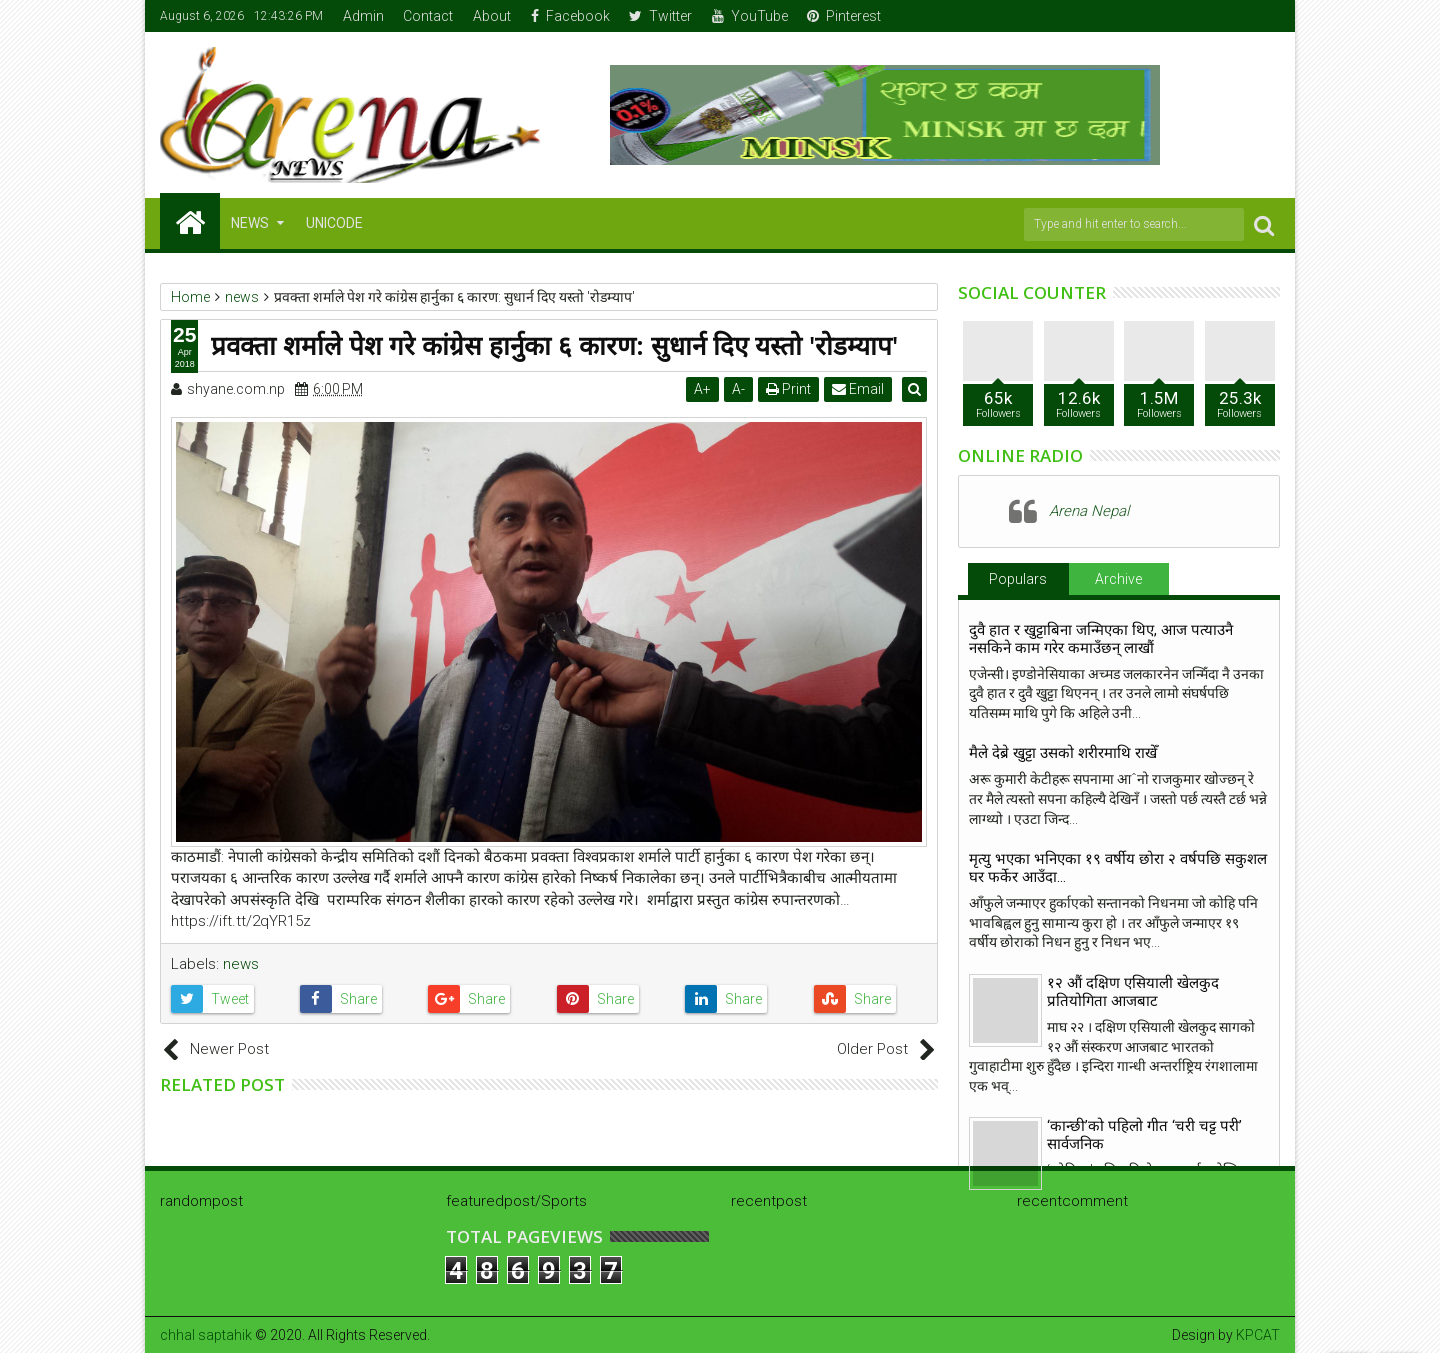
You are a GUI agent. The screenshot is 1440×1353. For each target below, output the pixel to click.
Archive (1118, 579)
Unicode (334, 223)
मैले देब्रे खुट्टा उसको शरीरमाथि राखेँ (1063, 753)
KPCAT (1258, 1335)
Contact (428, 16)
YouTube (750, 16)
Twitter (660, 16)
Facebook (570, 16)
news (241, 964)
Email (861, 389)
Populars (1018, 579)
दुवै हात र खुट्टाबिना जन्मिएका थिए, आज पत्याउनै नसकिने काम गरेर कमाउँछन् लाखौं (1101, 639)
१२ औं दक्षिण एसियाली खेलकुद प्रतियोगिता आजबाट (1133, 992)
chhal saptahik (206, 1335)
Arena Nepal (1089, 511)
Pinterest (844, 16)
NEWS (250, 223)
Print (791, 389)
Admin (363, 16)
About (492, 16)
